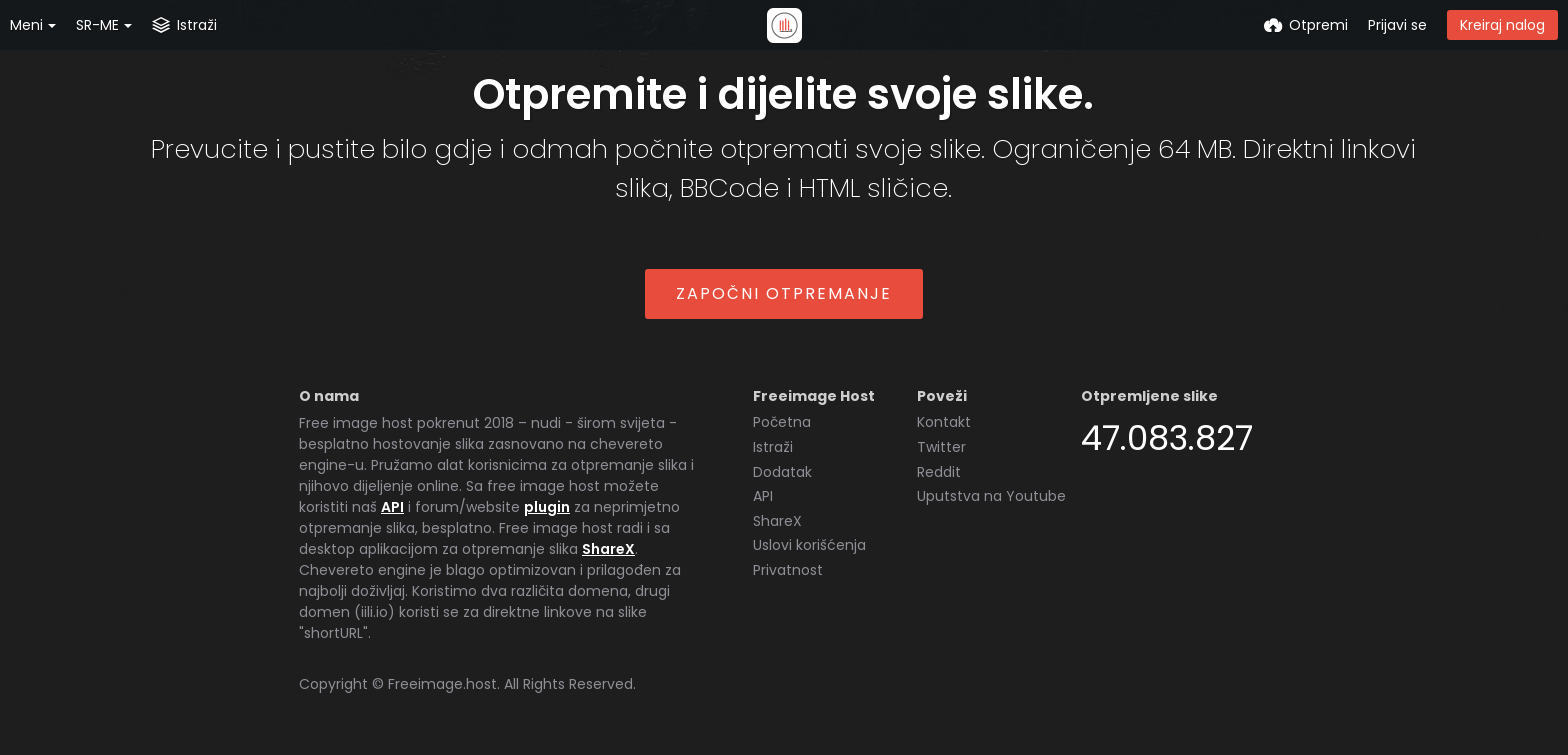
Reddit (939, 472)
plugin (547, 507)
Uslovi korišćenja (809, 545)
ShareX (608, 549)
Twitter (941, 447)
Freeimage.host (442, 684)
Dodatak (782, 472)
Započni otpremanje (784, 293)
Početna (782, 422)
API (392, 507)
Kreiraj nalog (1502, 25)
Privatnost (788, 570)
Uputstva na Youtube (991, 496)
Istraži (773, 447)
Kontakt (944, 422)
